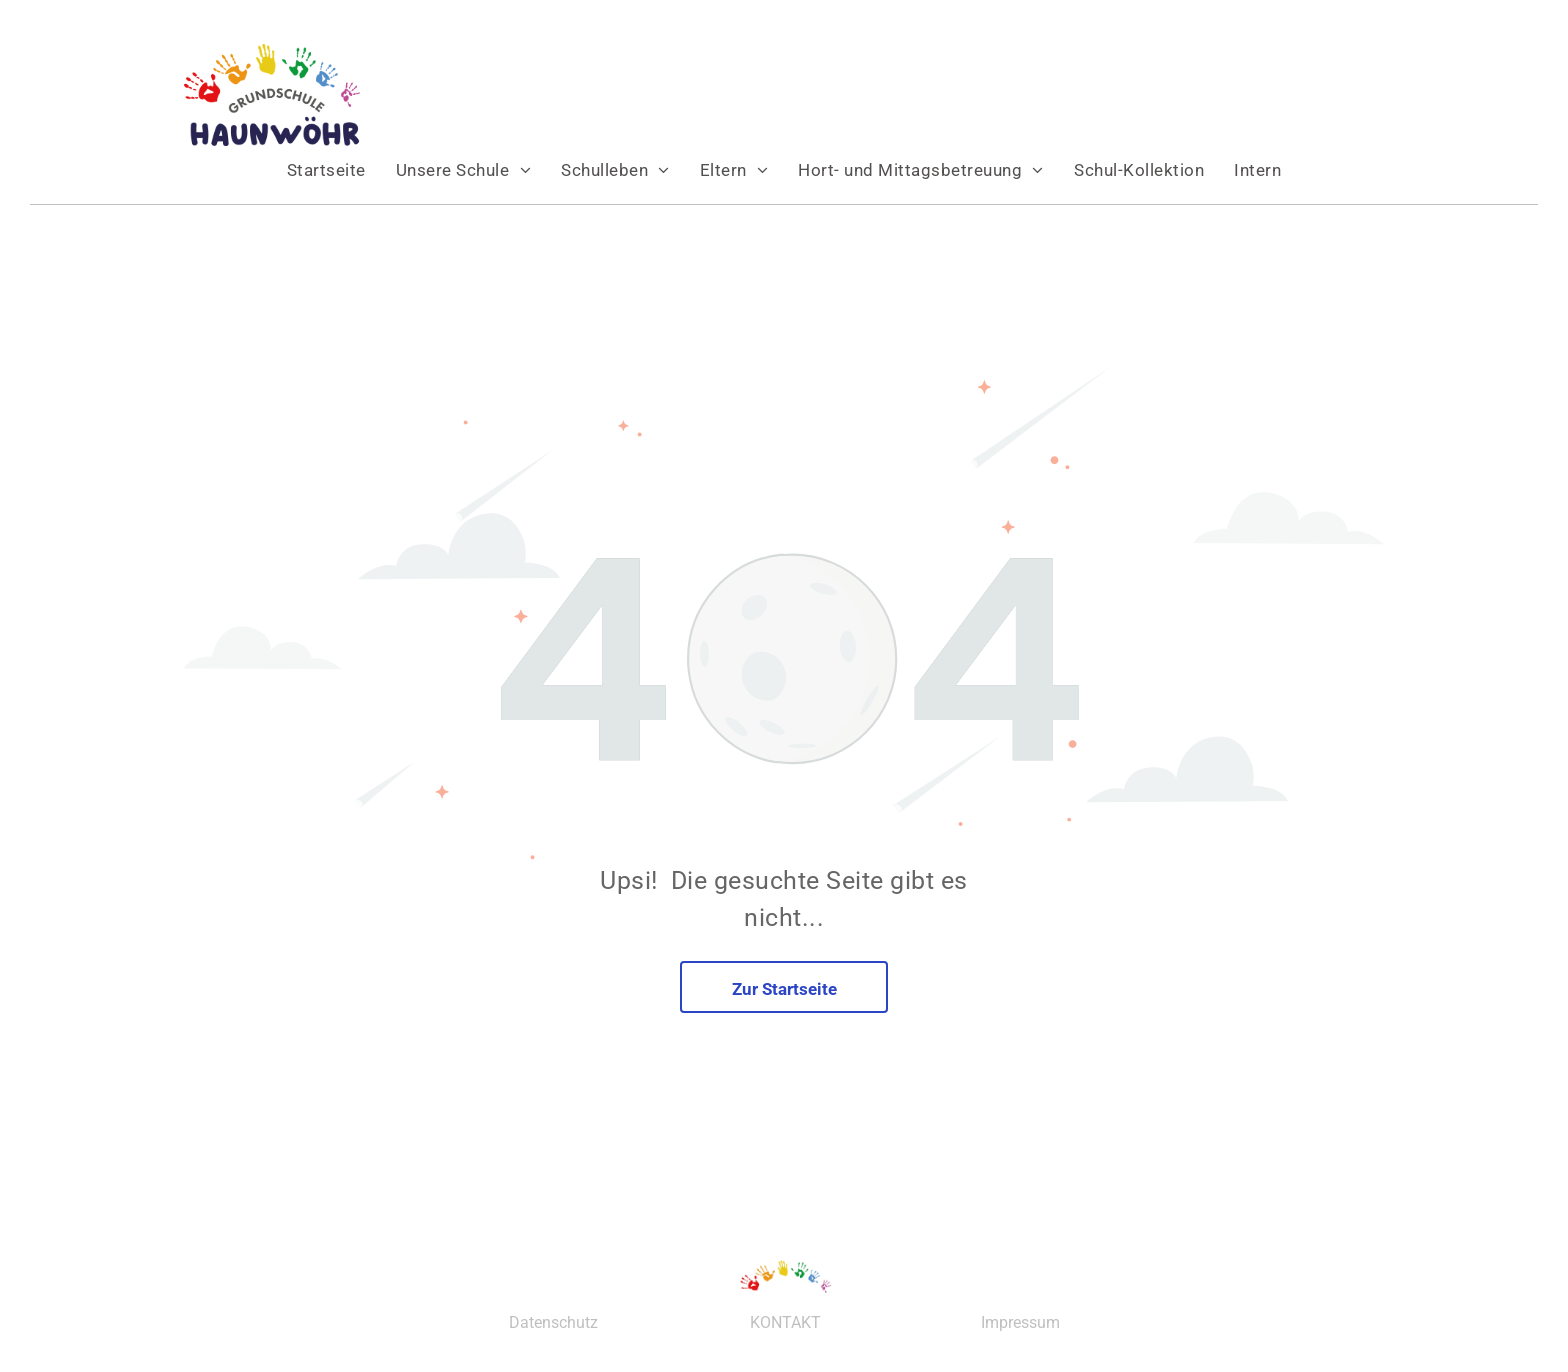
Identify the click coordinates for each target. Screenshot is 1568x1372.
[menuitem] (326, 170)
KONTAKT (785, 1322)
